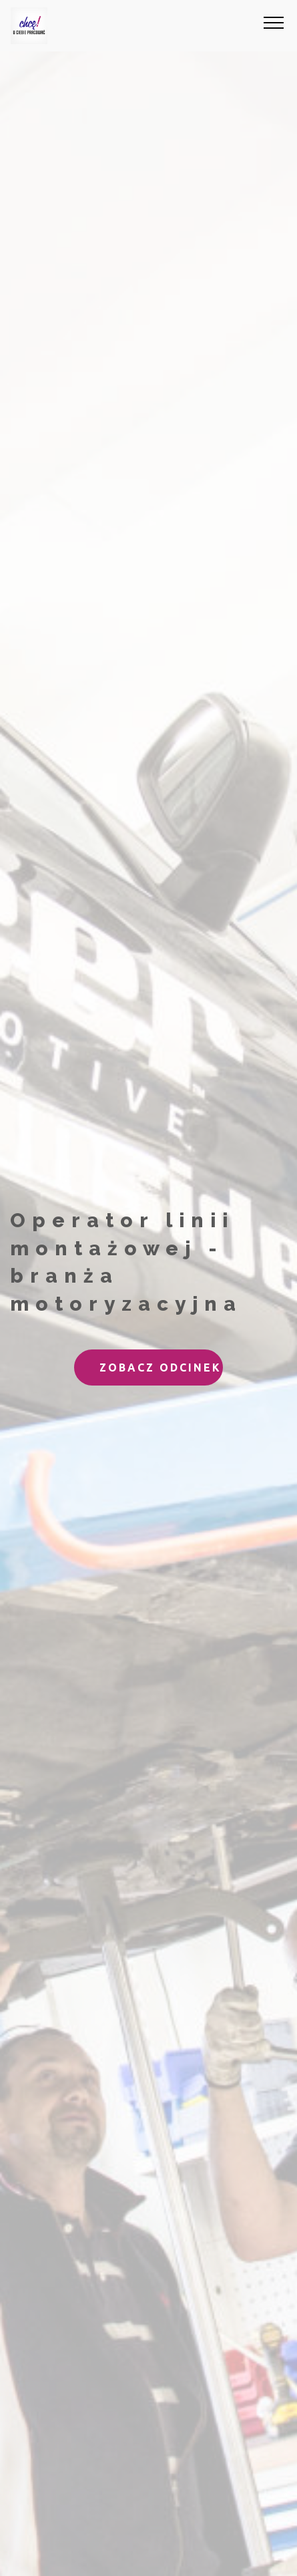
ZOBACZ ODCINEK (160, 1367)
